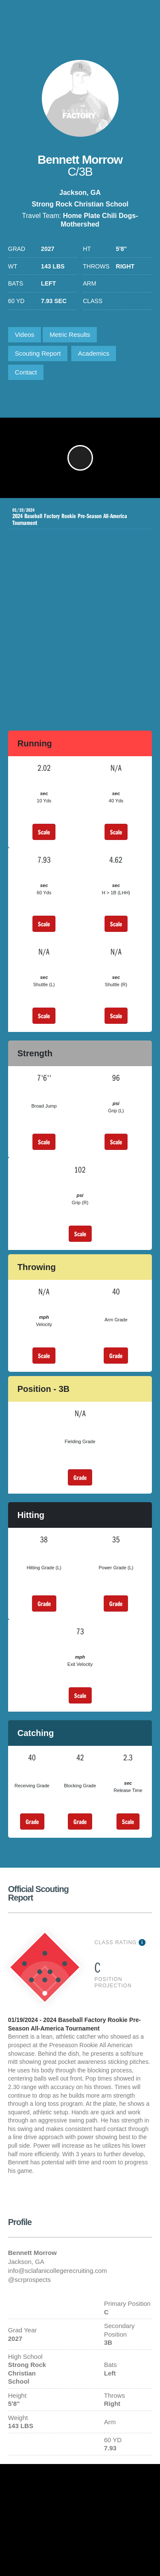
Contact (26, 372)
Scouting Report (38, 353)
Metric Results (69, 334)
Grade (115, 1355)
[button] (80, 458)
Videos (25, 334)
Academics (93, 353)
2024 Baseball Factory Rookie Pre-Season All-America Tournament (73, 516)
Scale (44, 832)
